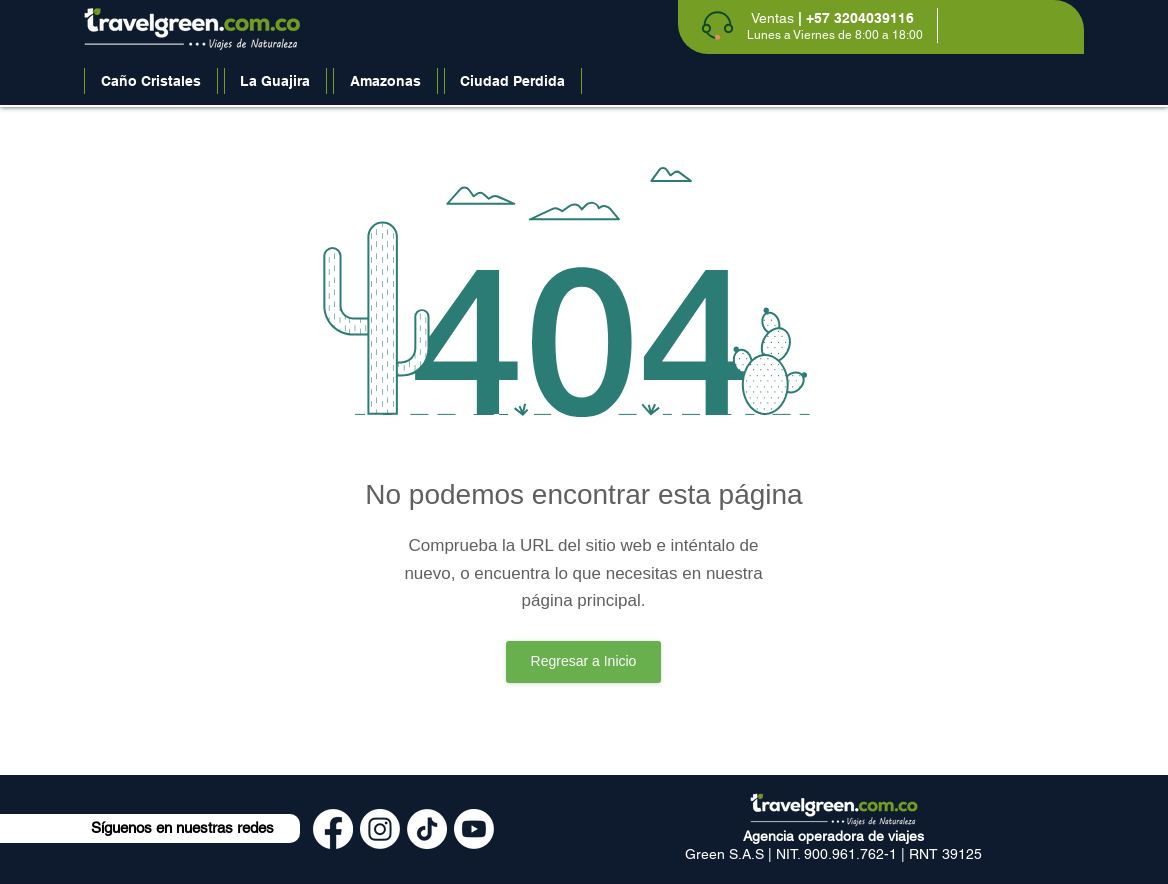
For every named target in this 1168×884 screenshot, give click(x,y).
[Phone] (717, 25)
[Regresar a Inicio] (583, 662)
